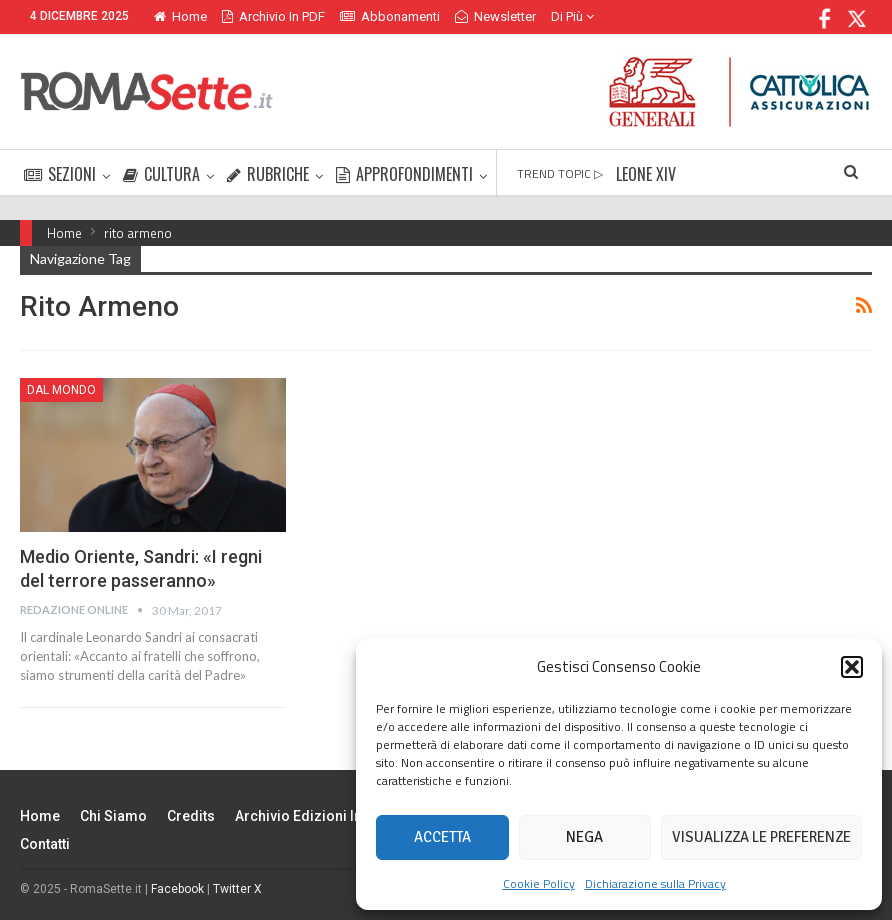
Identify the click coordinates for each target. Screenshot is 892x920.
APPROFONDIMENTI (404, 174)
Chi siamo (113, 816)
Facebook (177, 889)
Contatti (45, 844)
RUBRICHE (268, 174)
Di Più (572, 16)
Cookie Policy (539, 883)
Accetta (442, 837)
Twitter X (237, 889)
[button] (852, 667)
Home (180, 16)
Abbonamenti (390, 16)
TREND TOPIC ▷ (560, 173)
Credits (191, 816)
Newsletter (495, 16)
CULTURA (161, 174)
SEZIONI (60, 174)
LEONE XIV (646, 174)
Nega (584, 837)
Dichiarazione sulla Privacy (655, 883)
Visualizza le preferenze (761, 837)
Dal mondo (61, 390)
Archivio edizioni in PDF (313, 816)
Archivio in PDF (273, 16)
